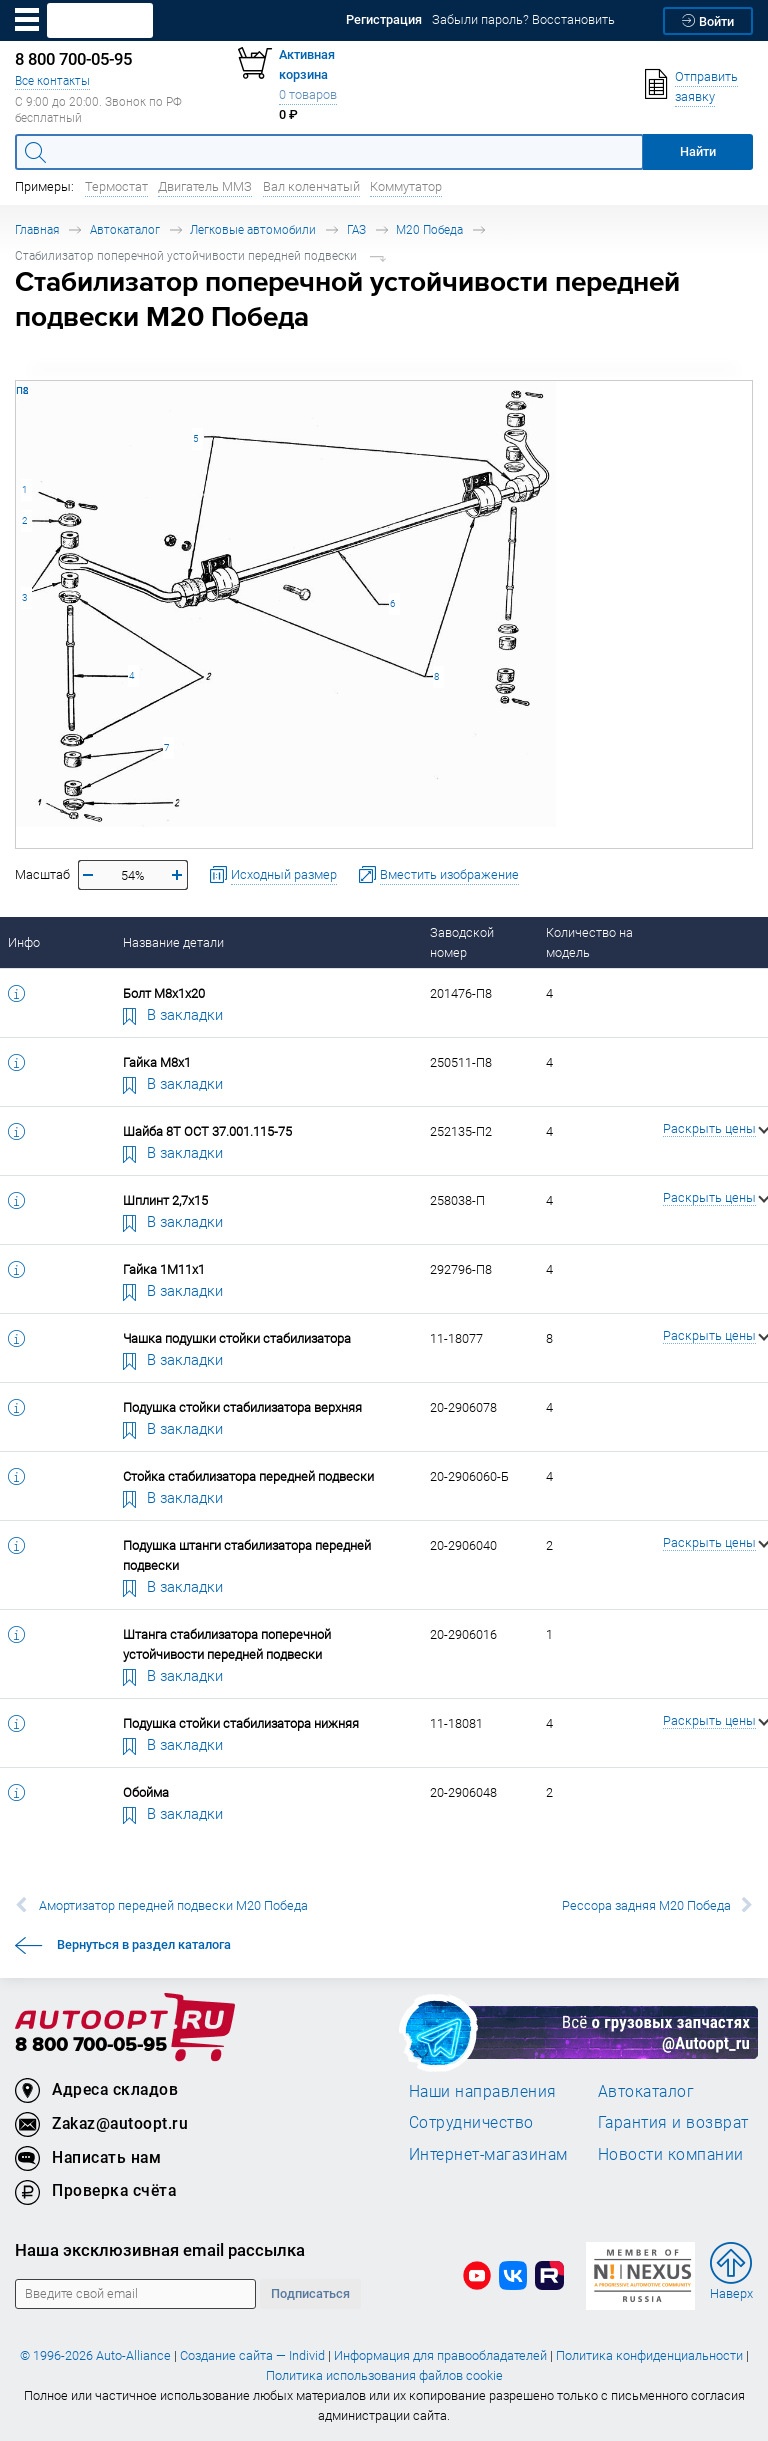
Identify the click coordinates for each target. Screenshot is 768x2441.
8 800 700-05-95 (91, 2045)
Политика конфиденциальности (649, 2355)
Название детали (173, 942)
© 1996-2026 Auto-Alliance (95, 2355)
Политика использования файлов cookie (384, 2375)
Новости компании (671, 2154)
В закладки (173, 1014)
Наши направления (483, 2091)
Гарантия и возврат (673, 2122)
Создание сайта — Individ (252, 2355)
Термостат (116, 186)
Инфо (24, 942)
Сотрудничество (471, 2122)
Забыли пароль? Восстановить (523, 19)
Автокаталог (125, 229)
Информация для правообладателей (440, 2355)
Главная (37, 229)
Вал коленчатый (311, 186)
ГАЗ (356, 229)
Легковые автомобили (253, 229)
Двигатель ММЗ (205, 186)
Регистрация (384, 19)
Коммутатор (406, 186)
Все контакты (52, 80)
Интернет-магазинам (488, 2154)
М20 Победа (429, 229)
